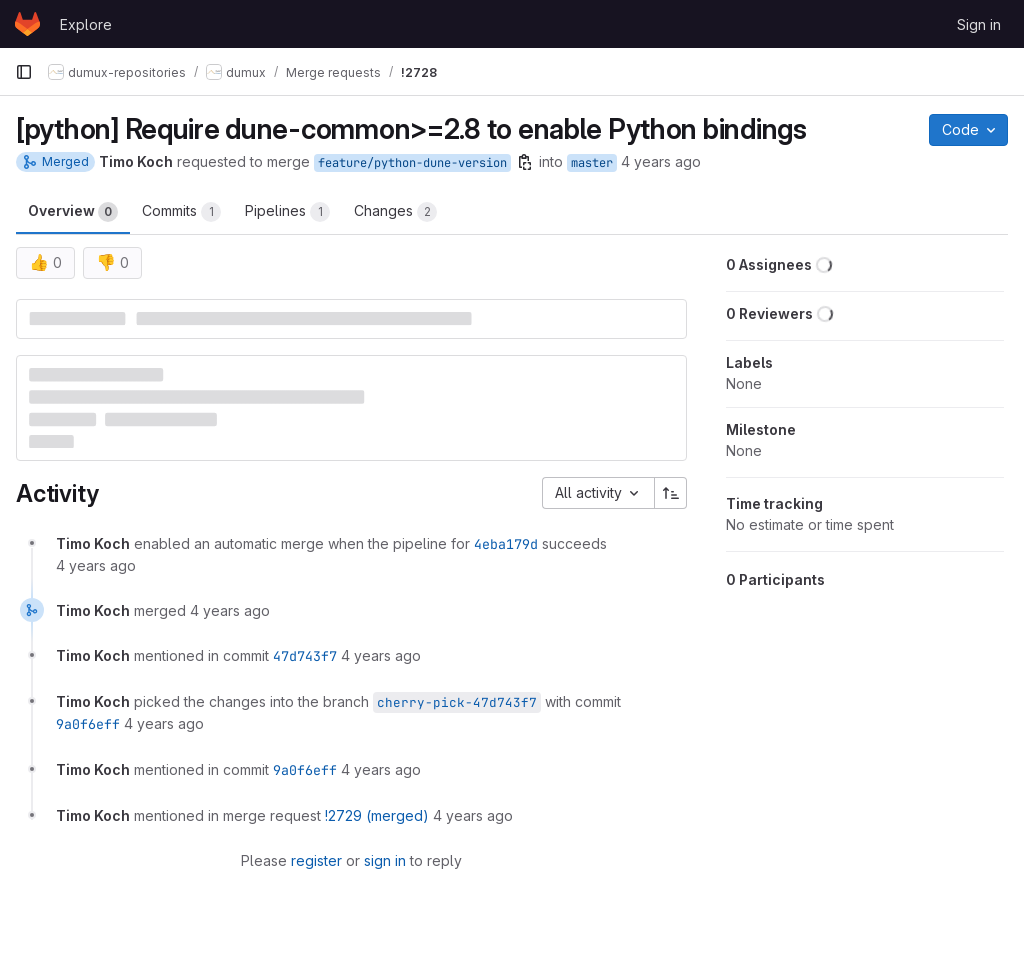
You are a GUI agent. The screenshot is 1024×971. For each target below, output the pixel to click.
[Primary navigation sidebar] (24, 72)
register (316, 860)
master (592, 163)
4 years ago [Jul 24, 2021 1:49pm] (661, 161)
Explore (86, 24)
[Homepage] (27, 24)
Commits (181, 212)
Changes (395, 212)
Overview (73, 212)
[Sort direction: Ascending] (671, 493)
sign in (385, 860)
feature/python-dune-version (412, 163)
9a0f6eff (88, 724)
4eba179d (506, 544)
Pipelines (287, 212)
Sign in (979, 24)
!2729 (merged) (377, 815)
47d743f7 (305, 656)
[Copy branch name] (525, 162)
